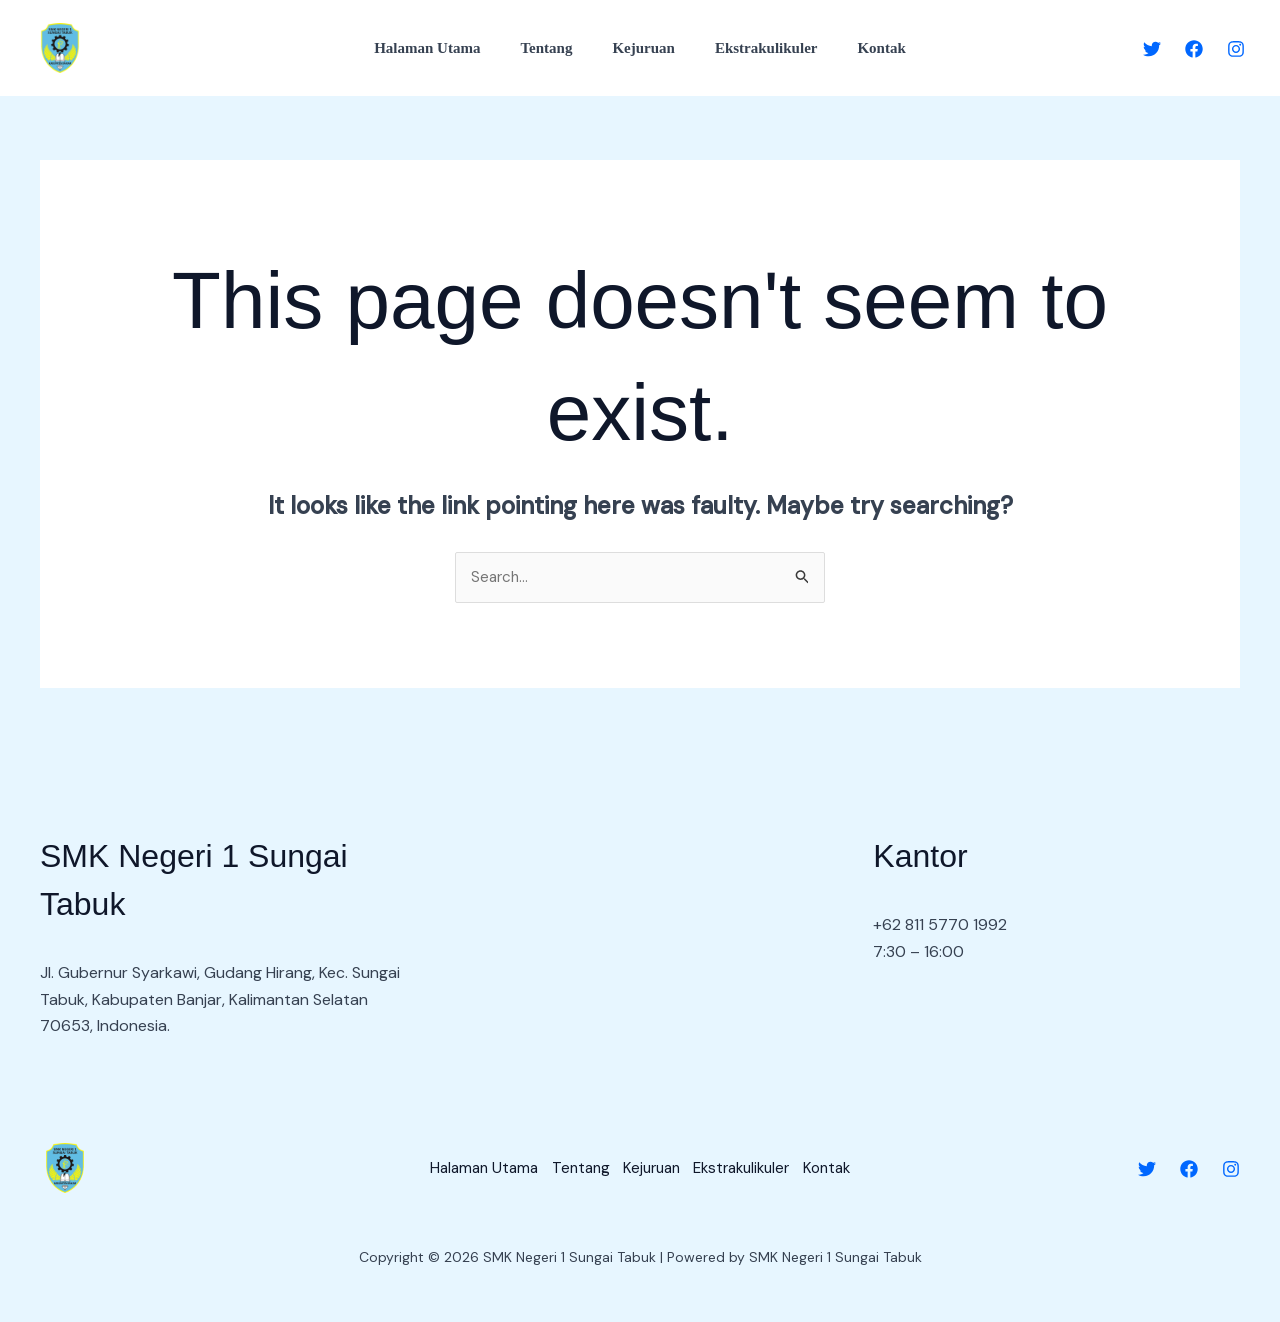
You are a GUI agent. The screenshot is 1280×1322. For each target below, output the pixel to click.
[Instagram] (1236, 49)
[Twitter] (1152, 49)
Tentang (556, 48)
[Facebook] (1194, 49)
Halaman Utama (447, 48)
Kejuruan (643, 48)
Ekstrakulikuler (756, 48)
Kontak (861, 48)
